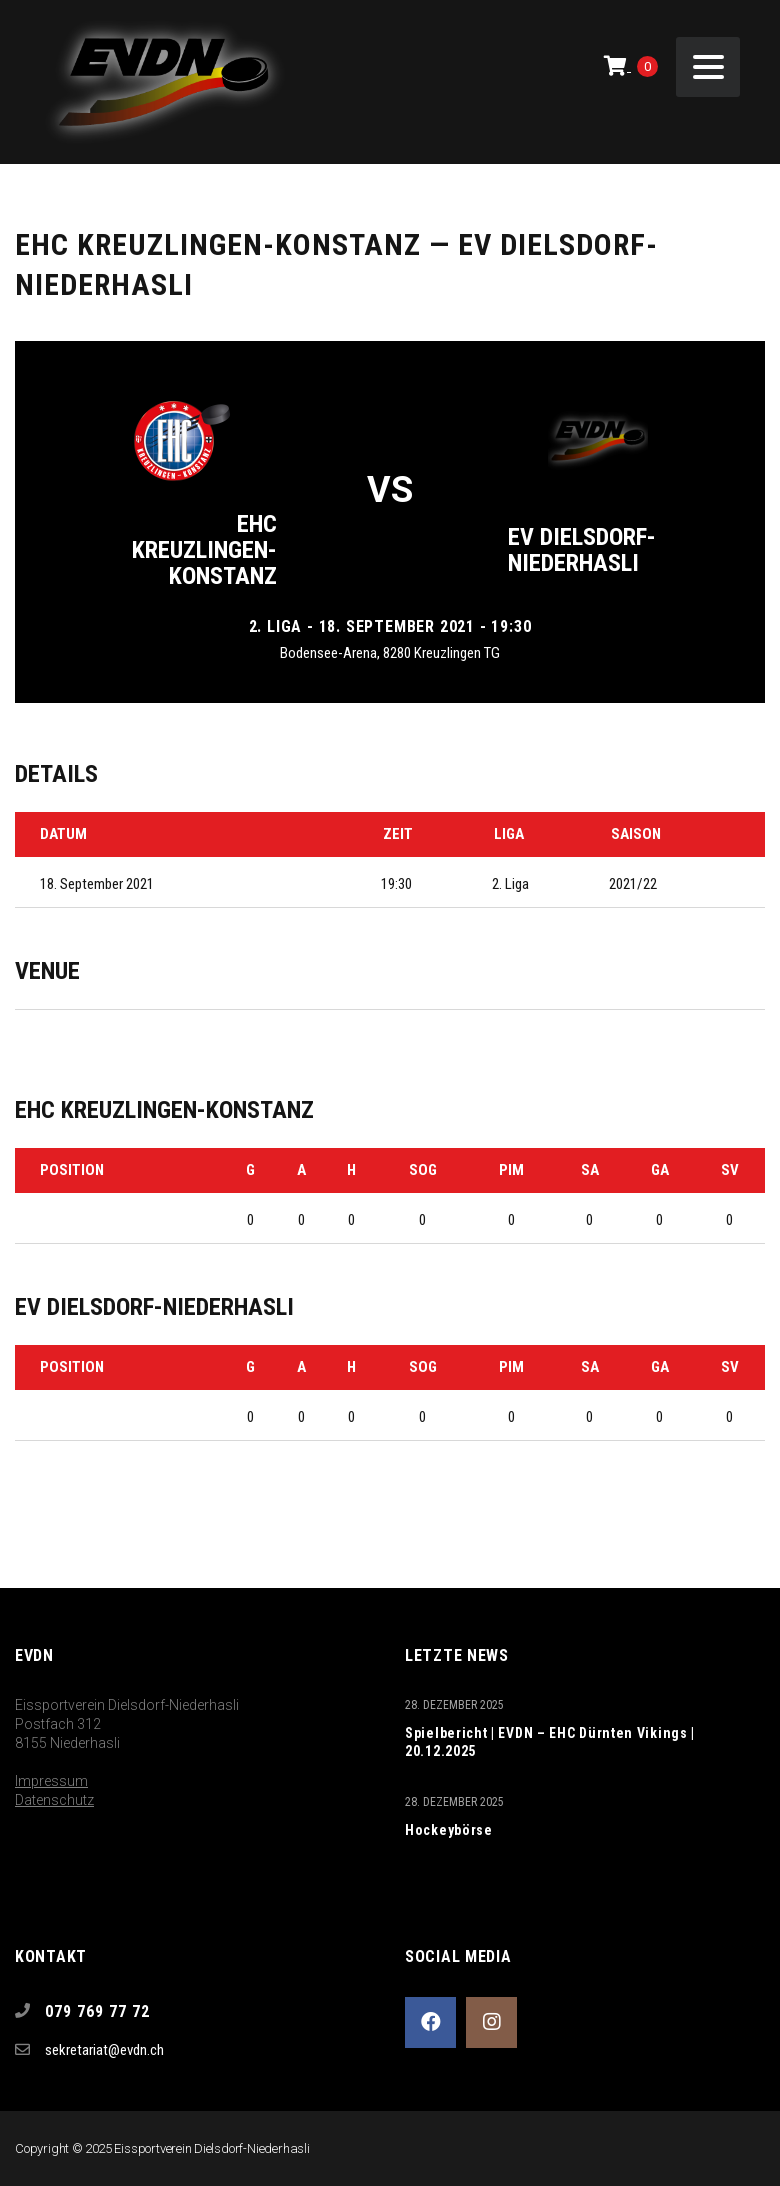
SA (590, 1170)
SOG (423, 1170)
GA (660, 1170)
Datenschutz (54, 1800)
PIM (511, 1170)
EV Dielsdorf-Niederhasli (582, 550)
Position (72, 1170)
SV (730, 1170)
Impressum (51, 1781)
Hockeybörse (449, 1830)
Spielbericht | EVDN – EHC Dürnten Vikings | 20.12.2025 (550, 1742)
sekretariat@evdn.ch (104, 2050)
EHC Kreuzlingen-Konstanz (204, 550)
